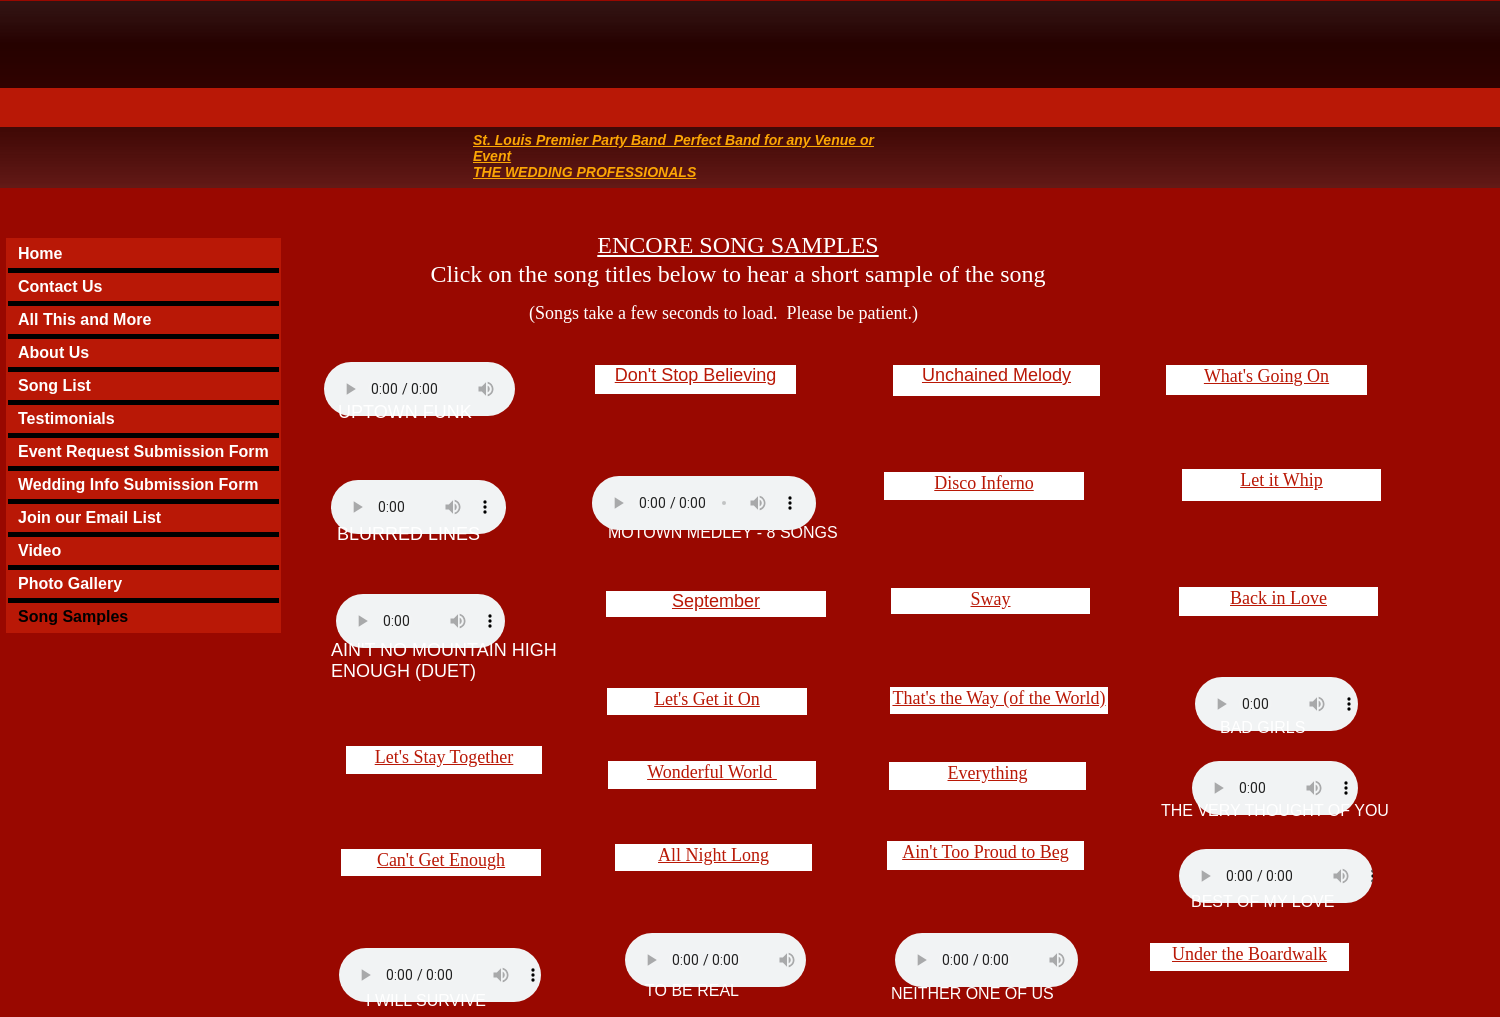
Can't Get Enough (441, 860)
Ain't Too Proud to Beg (985, 852)
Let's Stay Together (444, 757)
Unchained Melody (996, 375)
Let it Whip (1281, 480)
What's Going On (1266, 376)
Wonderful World (712, 772)
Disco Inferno (983, 483)
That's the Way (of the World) (998, 698)
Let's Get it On (707, 699)
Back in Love (1278, 598)
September (716, 601)
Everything (988, 773)
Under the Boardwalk (1249, 954)
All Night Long (713, 855)
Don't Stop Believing (696, 375)
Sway (991, 599)
